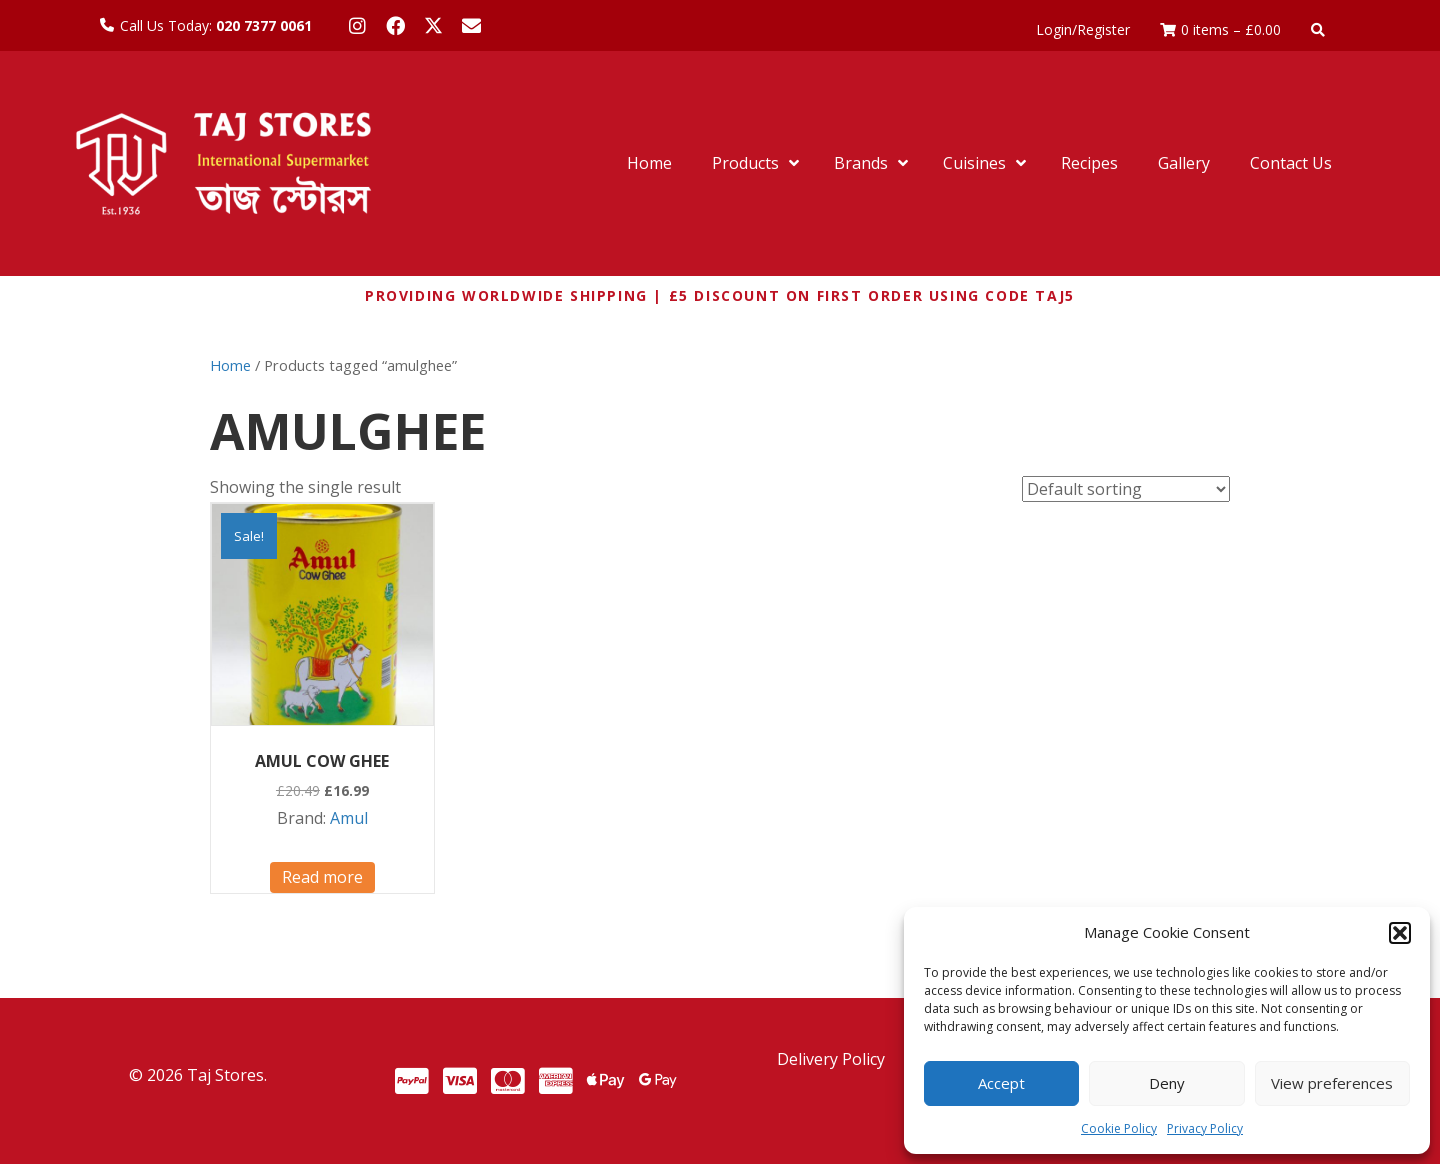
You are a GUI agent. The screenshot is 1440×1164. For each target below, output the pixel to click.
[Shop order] (1126, 489)
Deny (1167, 1083)
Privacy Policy (1205, 1128)
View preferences (1332, 1083)
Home (230, 365)
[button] (1400, 933)
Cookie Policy (1119, 1128)
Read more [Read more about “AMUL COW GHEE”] (322, 877)
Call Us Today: (216, 25)
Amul (349, 818)
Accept (1001, 1083)
